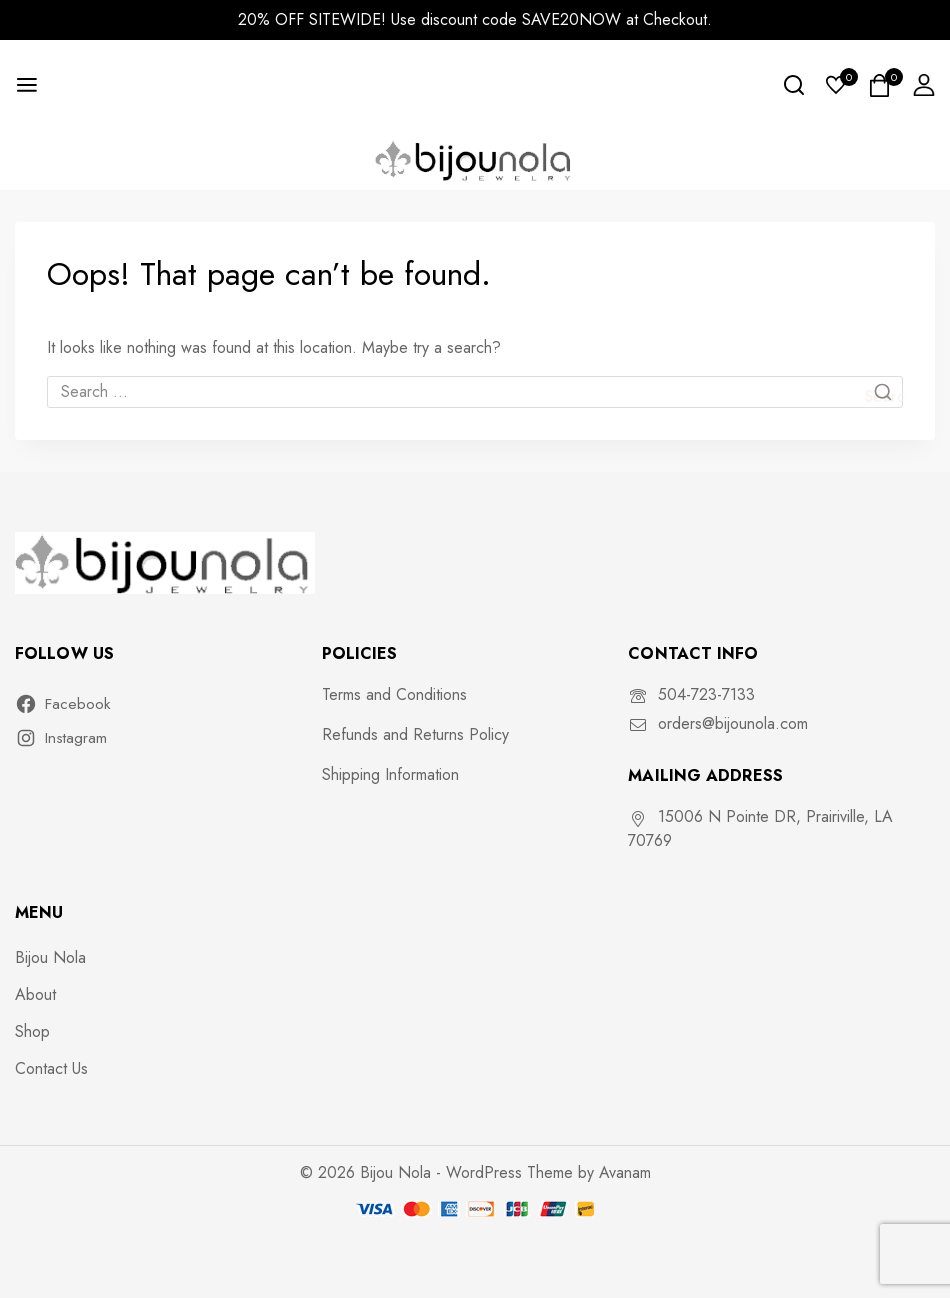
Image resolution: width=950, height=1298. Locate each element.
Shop (32, 1031)
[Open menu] (27, 85)
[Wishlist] (837, 85)
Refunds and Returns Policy (415, 734)
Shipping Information (390, 774)
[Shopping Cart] (880, 85)
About (35, 994)
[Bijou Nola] (475, 159)
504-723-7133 (706, 694)
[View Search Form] (794, 85)
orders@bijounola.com (733, 723)
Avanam (625, 1172)
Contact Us (51, 1068)
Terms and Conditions (394, 694)
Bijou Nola (50, 957)
